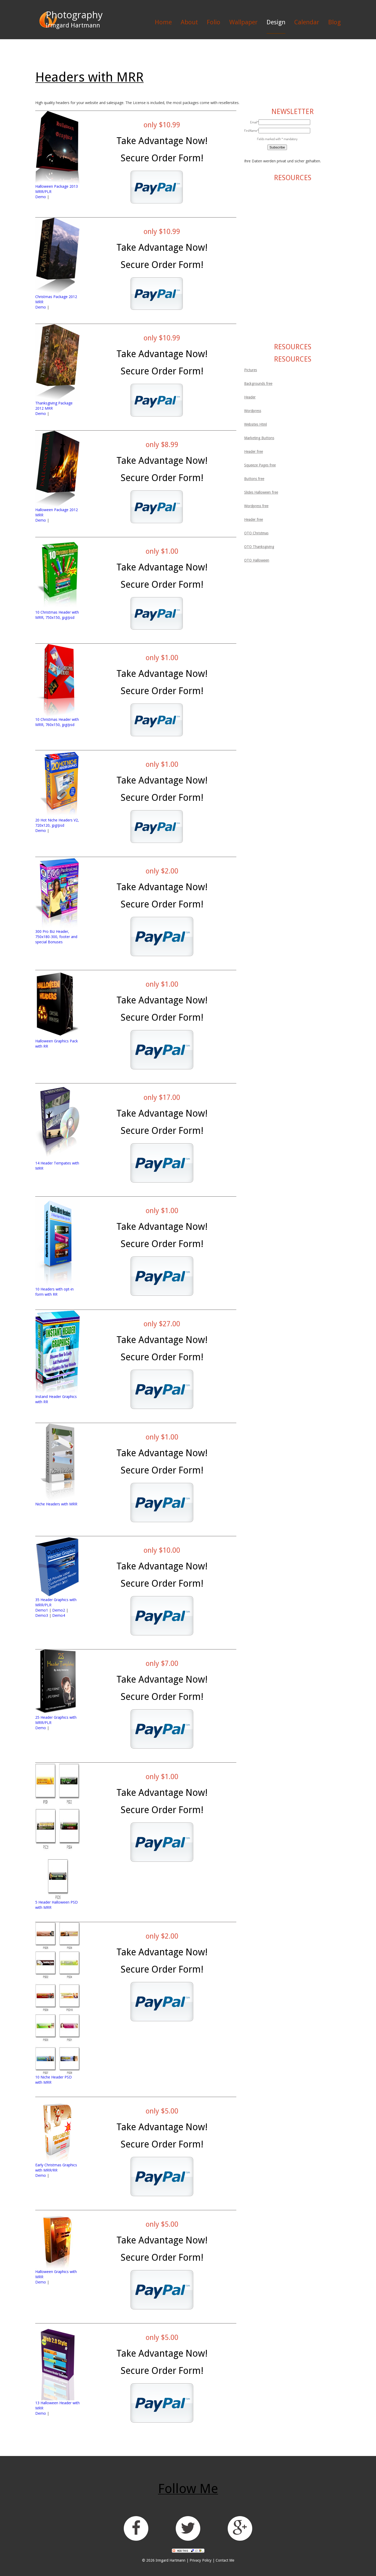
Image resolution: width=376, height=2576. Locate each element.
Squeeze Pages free (260, 465)
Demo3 (41, 1615)
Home (163, 22)
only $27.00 (162, 1324)
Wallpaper (243, 22)
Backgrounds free (258, 383)
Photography (74, 14)
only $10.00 (162, 1550)
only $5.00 (162, 2111)
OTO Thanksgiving (259, 547)
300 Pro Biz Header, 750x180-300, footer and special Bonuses (56, 936)
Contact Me (225, 2560)
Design (276, 22)
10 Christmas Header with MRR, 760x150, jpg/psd (57, 722)
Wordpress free (256, 506)
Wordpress (252, 411)
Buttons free (254, 479)
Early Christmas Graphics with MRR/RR (56, 2167)
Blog (334, 22)
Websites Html (255, 424)
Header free (253, 451)
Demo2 (58, 1610)
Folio (213, 22)
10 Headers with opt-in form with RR (54, 1292)
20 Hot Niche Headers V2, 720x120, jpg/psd (57, 823)
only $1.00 (162, 551)
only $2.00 (162, 871)
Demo (40, 196)
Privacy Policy (201, 2560)
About (189, 22)
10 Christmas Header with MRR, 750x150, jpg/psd (57, 615)
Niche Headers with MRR (56, 1503)
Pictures (250, 370)
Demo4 (58, 1615)
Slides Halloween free (261, 492)
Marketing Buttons (259, 438)
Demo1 (41, 1610)
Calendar (306, 22)
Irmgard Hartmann (170, 2560)
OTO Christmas (256, 533)
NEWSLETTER (292, 111)
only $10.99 (162, 125)
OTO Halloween (256, 560)
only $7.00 (162, 1663)
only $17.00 (162, 1097)
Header (250, 397)
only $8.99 (162, 445)
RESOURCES (292, 178)
